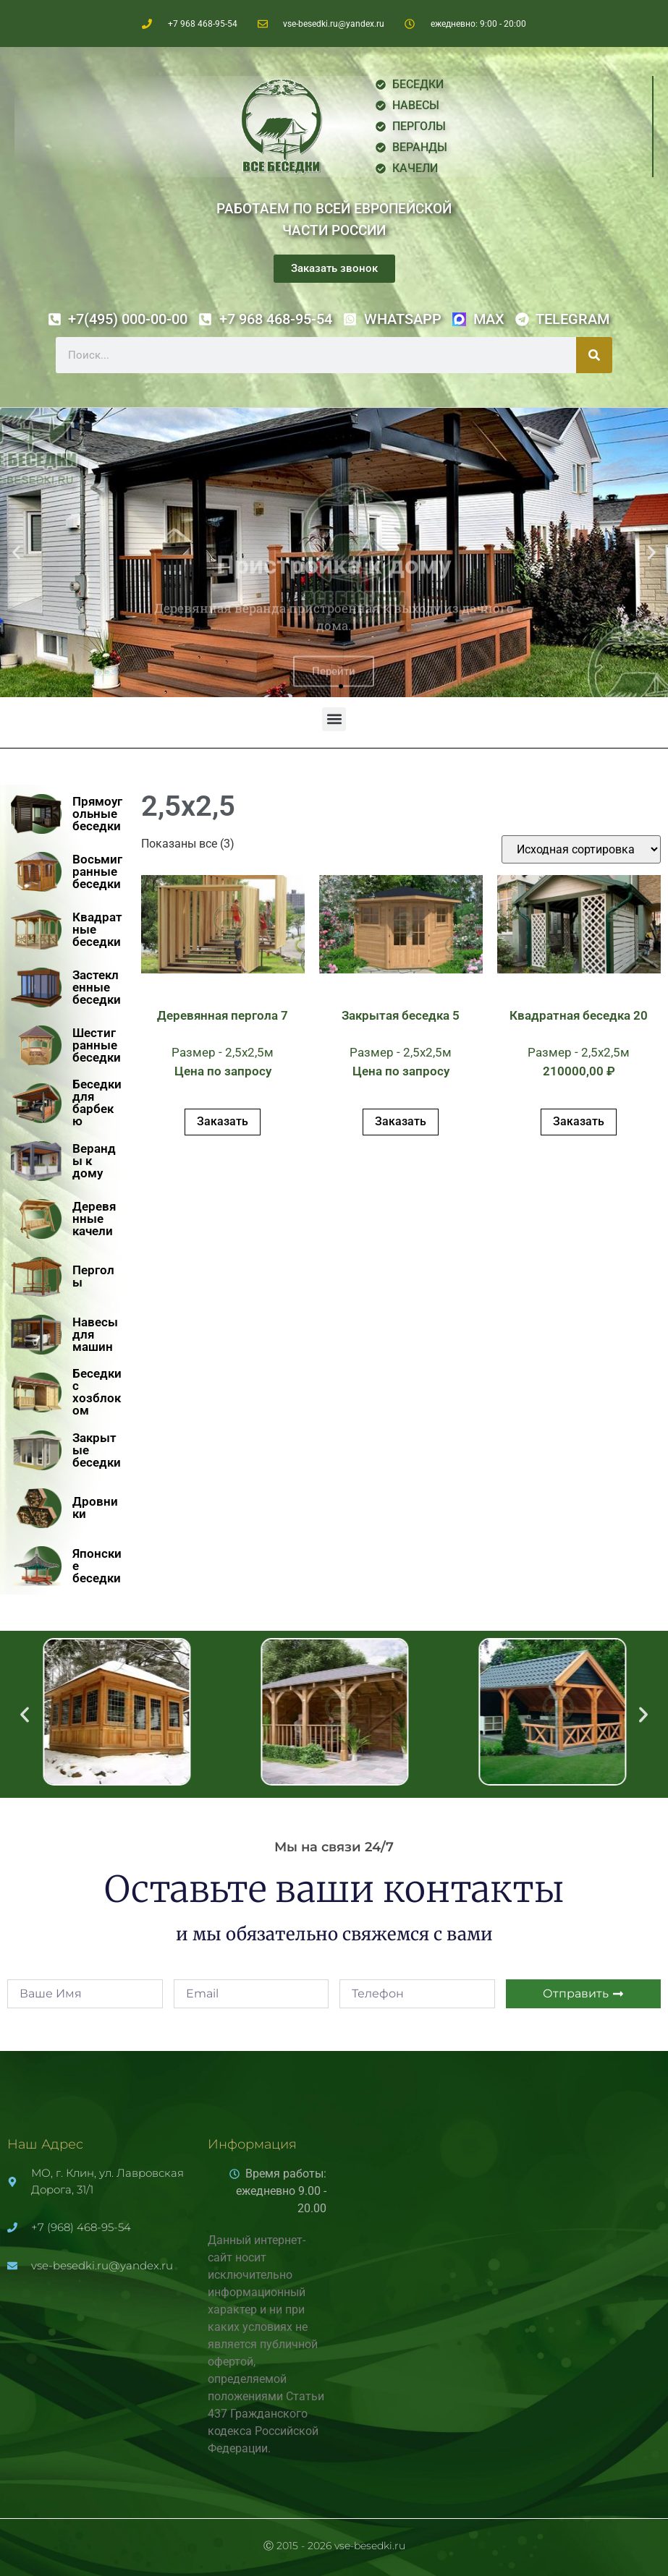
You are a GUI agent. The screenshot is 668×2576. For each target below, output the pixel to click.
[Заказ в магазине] (581, 849)
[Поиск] (594, 355)
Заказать (222, 1121)
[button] (16, 553)
